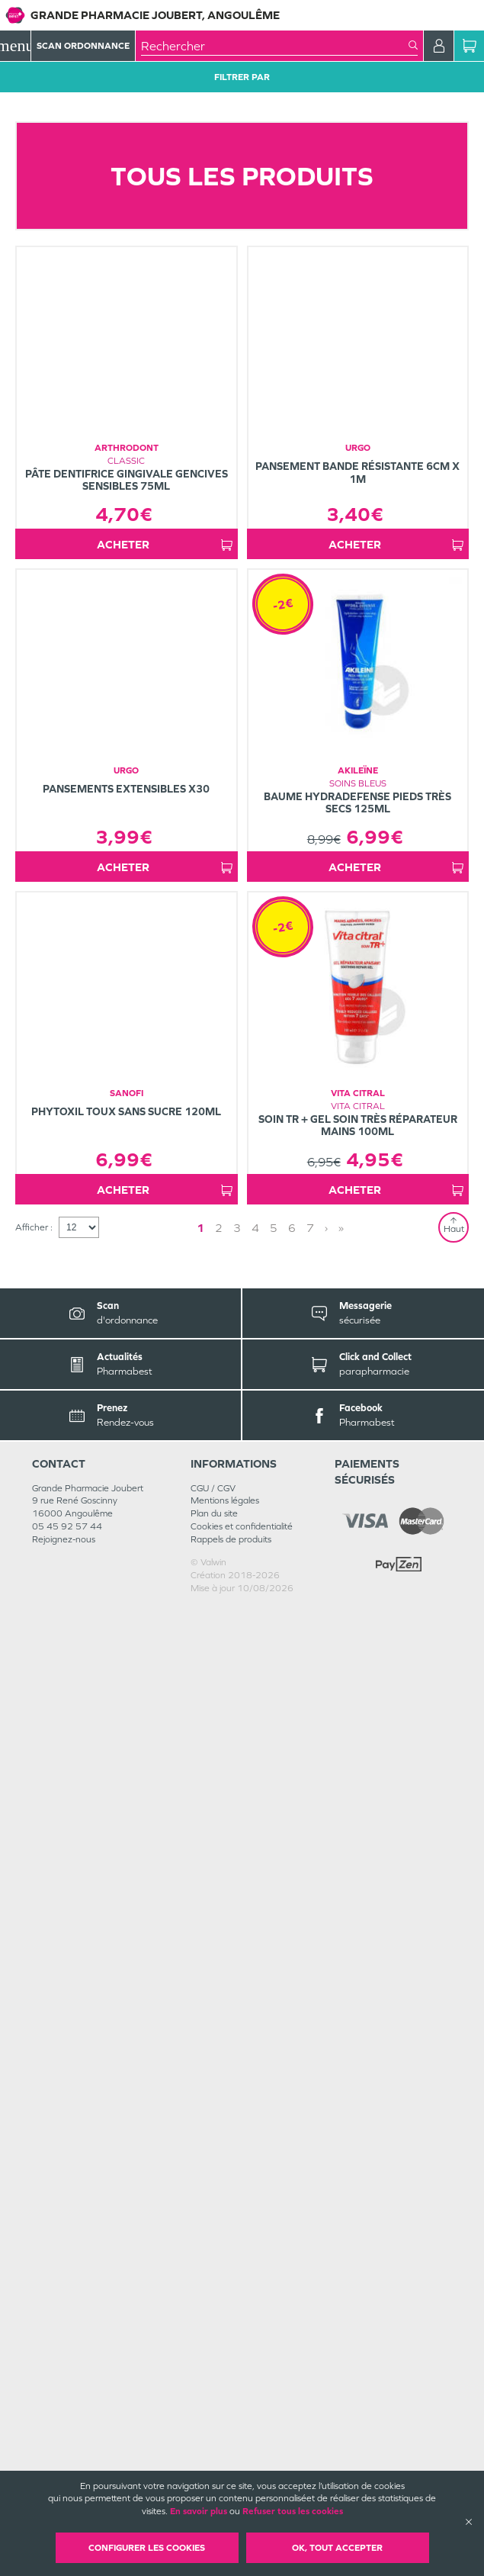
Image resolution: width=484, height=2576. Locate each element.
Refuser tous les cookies (292, 2511)
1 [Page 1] (200, 2195)
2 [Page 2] (219, 2195)
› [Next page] (326, 2195)
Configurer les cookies (146, 2547)
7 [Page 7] (310, 2195)
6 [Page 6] (292, 2195)
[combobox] (275, 46)
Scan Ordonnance (83, 45)
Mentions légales (225, 2468)
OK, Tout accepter (337, 2547)
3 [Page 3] (237, 2195)
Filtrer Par (242, 77)
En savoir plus (198, 2511)
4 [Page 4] (255, 2195)
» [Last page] (341, 2195)
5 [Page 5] (273, 2195)
